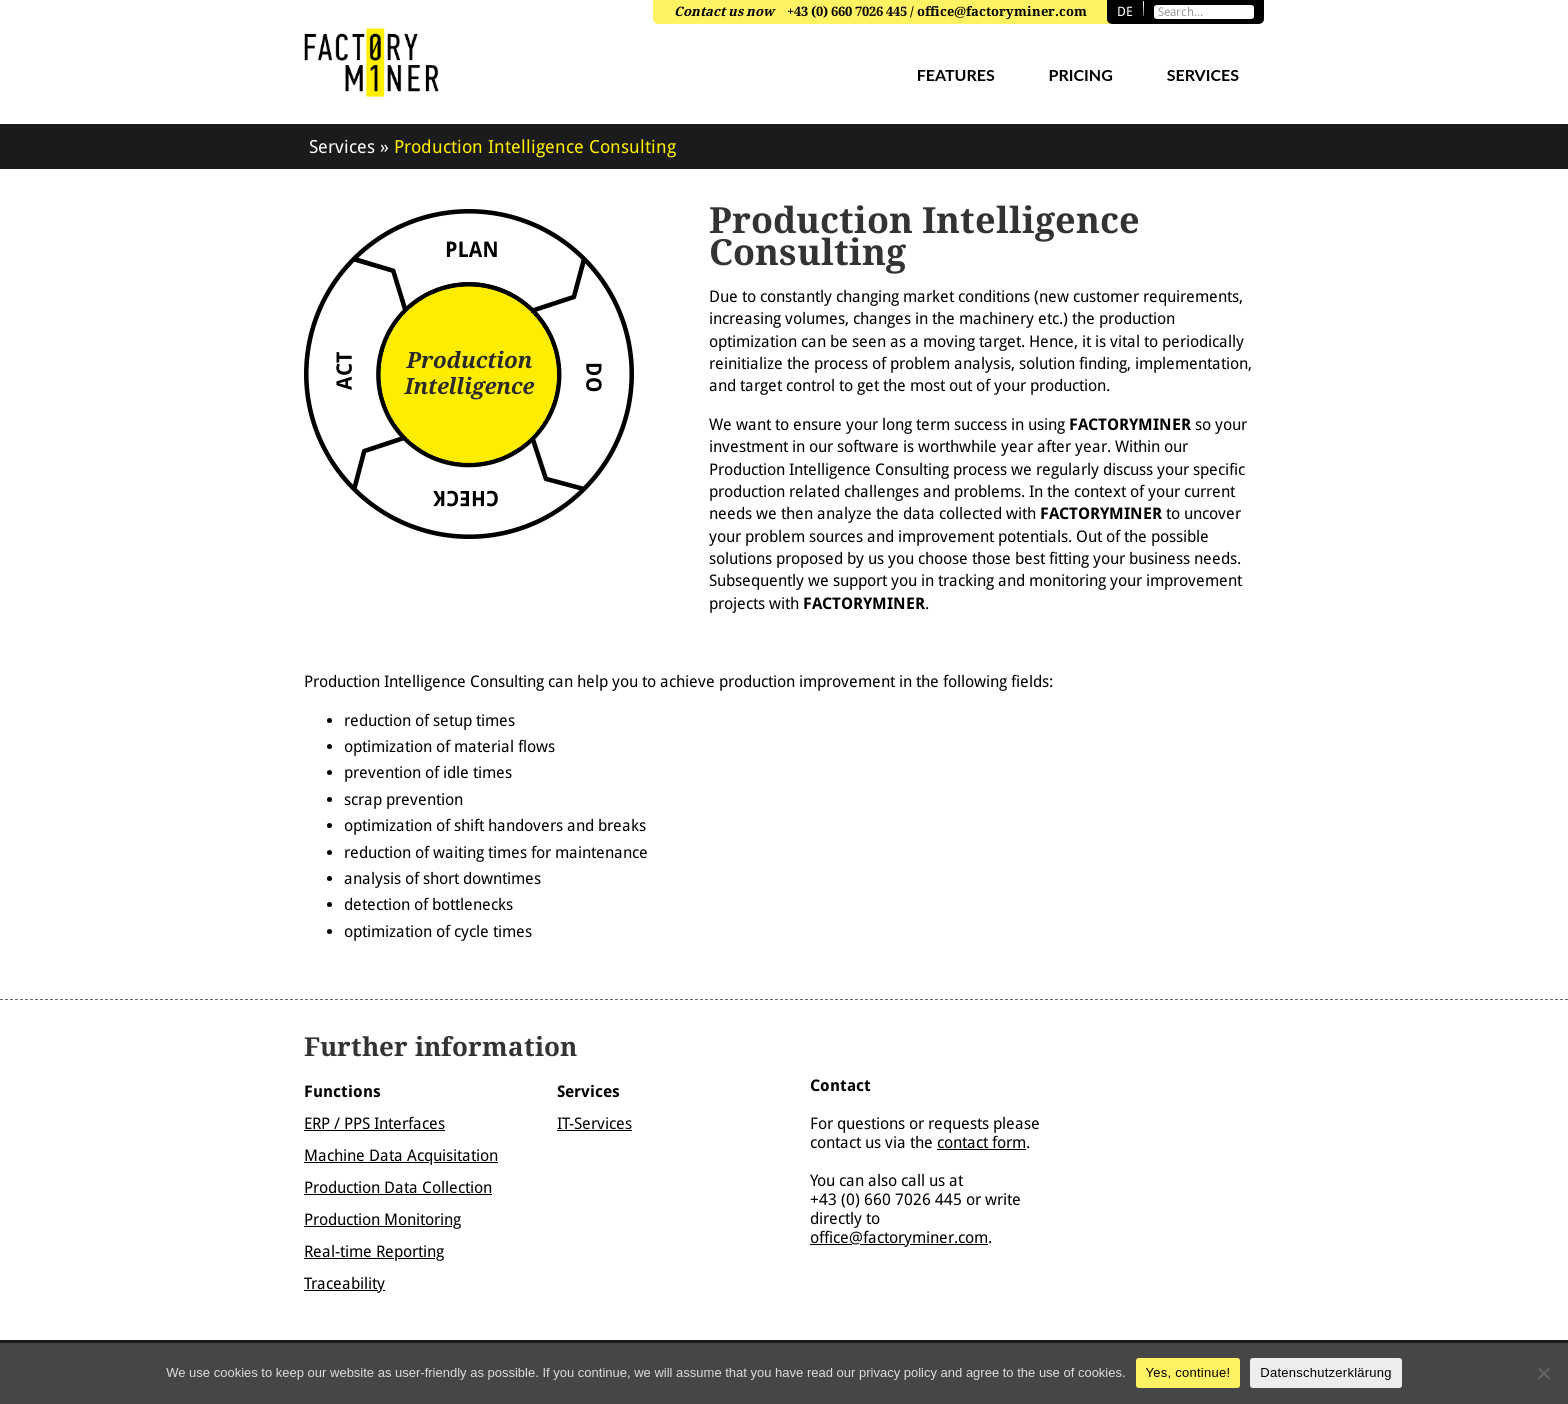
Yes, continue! (1188, 1372)
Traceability (344, 1283)
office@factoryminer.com (899, 1237)
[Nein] (1543, 1373)
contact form (981, 1142)
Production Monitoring (382, 1219)
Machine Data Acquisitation (401, 1155)
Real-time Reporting (374, 1251)
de (1125, 11)
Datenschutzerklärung (1325, 1372)
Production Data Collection (398, 1187)
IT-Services (594, 1123)
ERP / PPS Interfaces (374, 1123)
